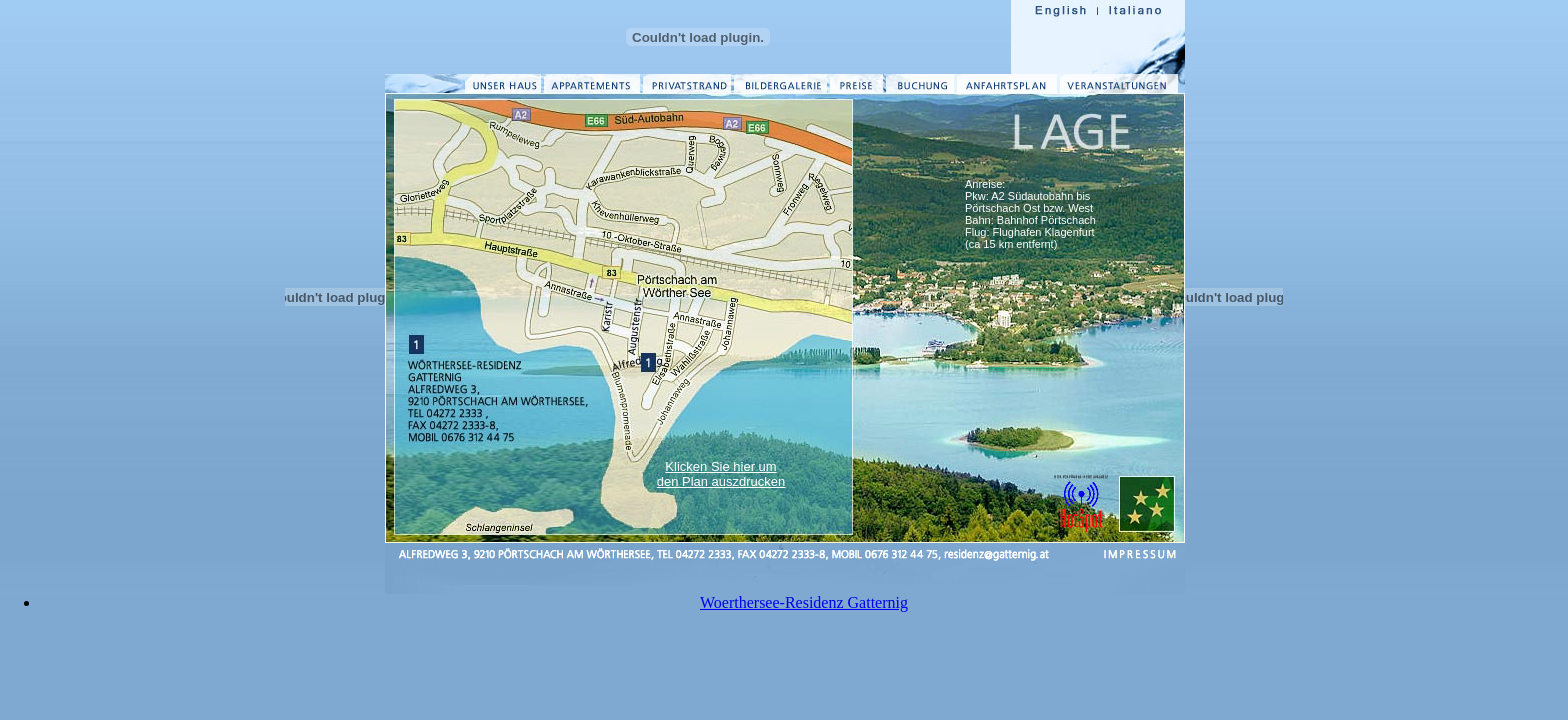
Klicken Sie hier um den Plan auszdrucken (721, 474)
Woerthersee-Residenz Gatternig (804, 602)
